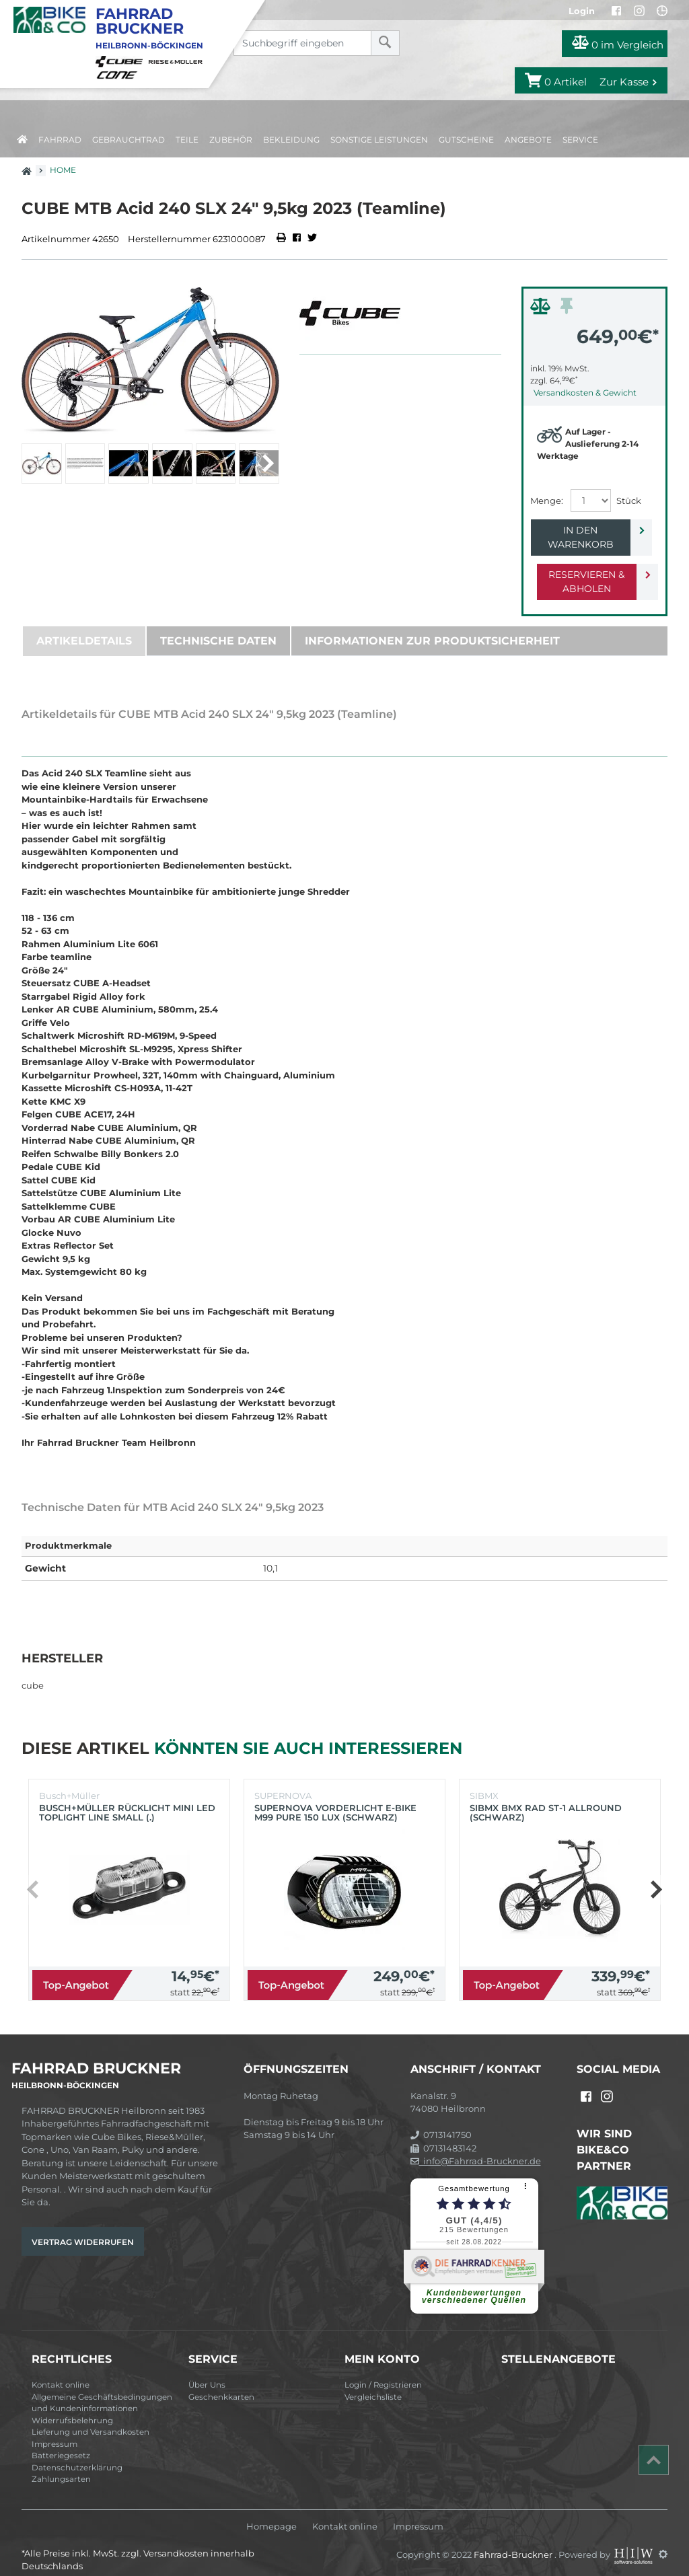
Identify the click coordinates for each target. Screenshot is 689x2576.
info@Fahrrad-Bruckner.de (475, 2146)
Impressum (54, 2430)
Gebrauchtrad (128, 140)
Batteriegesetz (61, 2441)
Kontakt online (60, 2371)
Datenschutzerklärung (77, 2453)
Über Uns (206, 2371)
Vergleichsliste (373, 2383)
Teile (187, 140)
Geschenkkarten (221, 2383)
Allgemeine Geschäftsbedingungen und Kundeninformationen (102, 2389)
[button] (267, 463)
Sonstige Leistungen (379, 140)
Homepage (271, 2512)
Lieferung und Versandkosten (90, 2418)
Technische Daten (218, 626)
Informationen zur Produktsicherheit (432, 626)
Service (580, 140)
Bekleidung (291, 140)
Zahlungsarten (61, 2465)
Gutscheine (466, 140)
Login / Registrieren (383, 2371)
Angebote (528, 140)
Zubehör (230, 140)
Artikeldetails (84, 626)
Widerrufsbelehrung (72, 2406)
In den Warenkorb (583, 530)
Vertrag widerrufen (83, 2228)
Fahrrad (59, 140)
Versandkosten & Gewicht (585, 393)
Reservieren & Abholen (584, 567)
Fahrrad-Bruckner (514, 2539)
